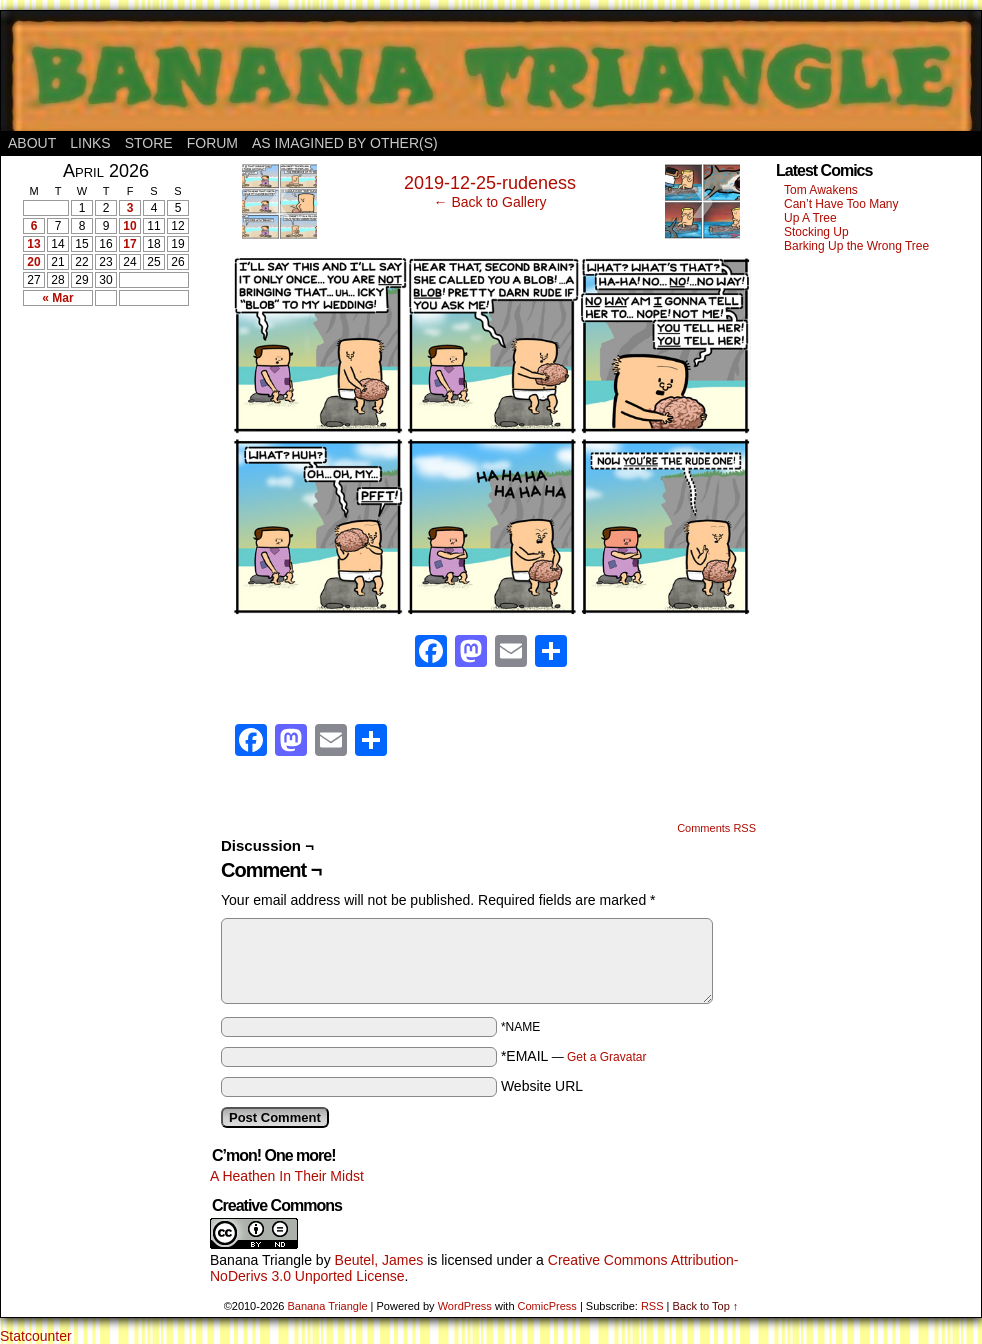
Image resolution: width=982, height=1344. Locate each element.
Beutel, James (379, 1260)
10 (129, 226)
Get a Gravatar (606, 1057)
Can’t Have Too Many (841, 204)
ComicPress (547, 1306)
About (32, 143)
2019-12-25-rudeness (490, 183)
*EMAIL (574, 1056)
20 (33, 262)
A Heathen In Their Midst (287, 1176)
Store (149, 143)
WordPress (465, 1306)
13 (33, 244)
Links (90, 143)
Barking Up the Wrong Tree (856, 246)
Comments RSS (716, 828)
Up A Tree (810, 218)
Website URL (542, 1086)
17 (129, 244)
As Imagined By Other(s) (345, 143)
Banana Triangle (261, 1260)
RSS (652, 1306)
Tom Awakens (821, 190)
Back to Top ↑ (705, 1306)
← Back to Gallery (490, 202)
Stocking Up (816, 232)
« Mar (57, 298)
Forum (212, 143)
